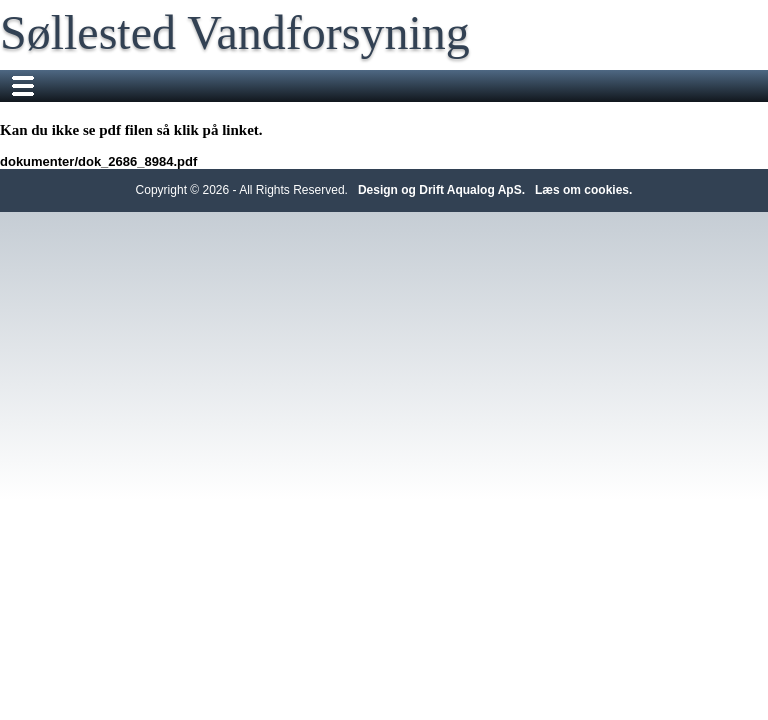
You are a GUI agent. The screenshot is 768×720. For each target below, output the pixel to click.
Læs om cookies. (583, 190)
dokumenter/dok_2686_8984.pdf (98, 161)
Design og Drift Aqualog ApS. (441, 190)
